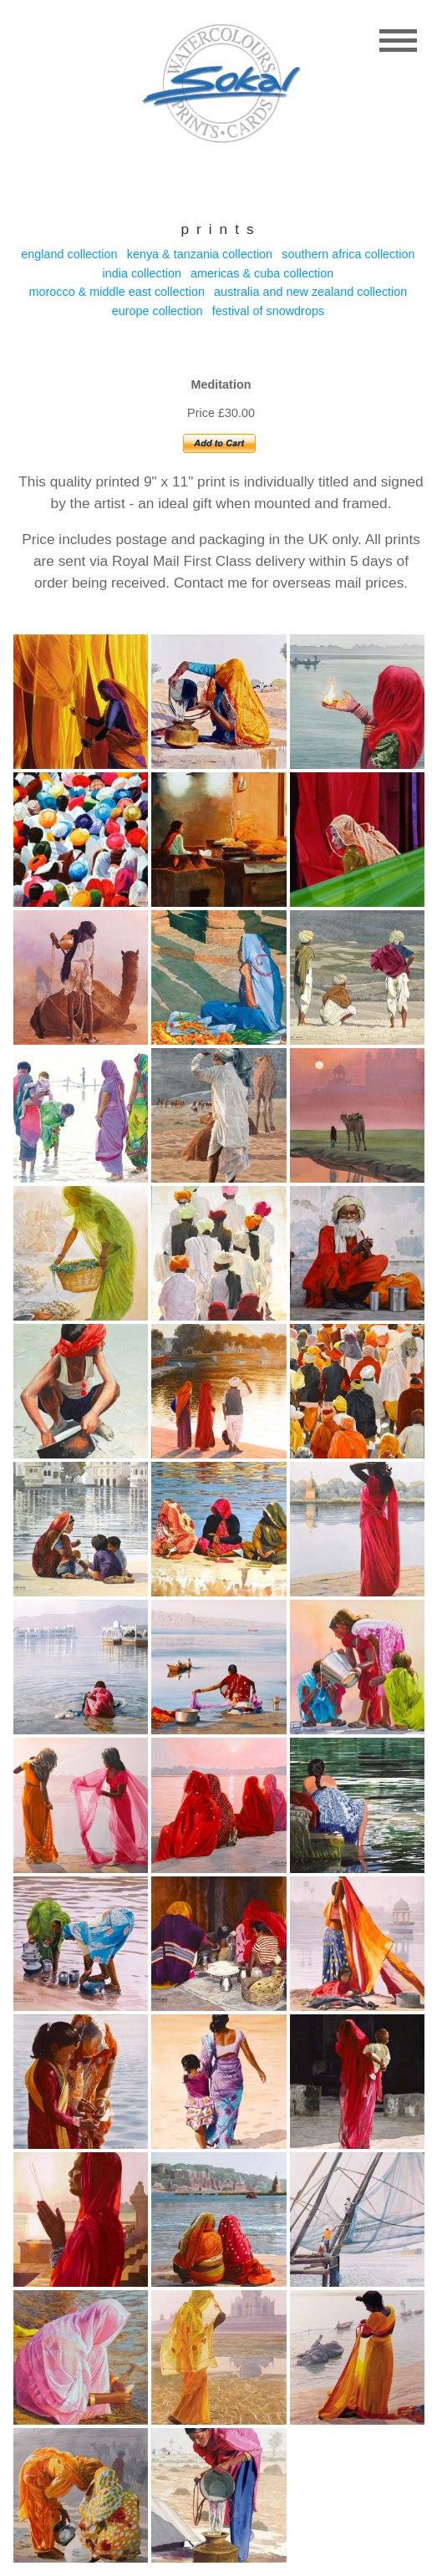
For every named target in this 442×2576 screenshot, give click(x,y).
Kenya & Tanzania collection (199, 254)
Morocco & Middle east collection (117, 291)
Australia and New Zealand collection (310, 291)
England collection (69, 254)
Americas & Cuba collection (262, 273)
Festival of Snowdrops (268, 311)
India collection (142, 273)
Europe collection (157, 311)
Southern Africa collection (348, 254)
